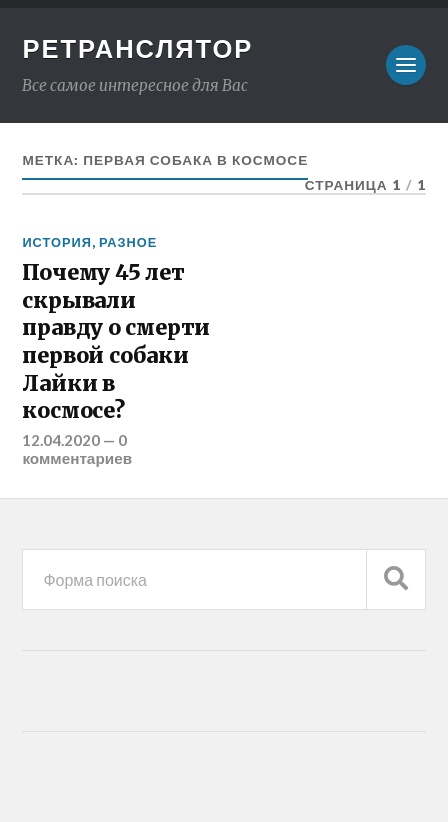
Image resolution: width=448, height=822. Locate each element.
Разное (128, 242)
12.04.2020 (61, 440)
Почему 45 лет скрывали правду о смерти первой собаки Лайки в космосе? (116, 341)
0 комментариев (77, 449)
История (57, 242)
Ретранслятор (137, 48)
